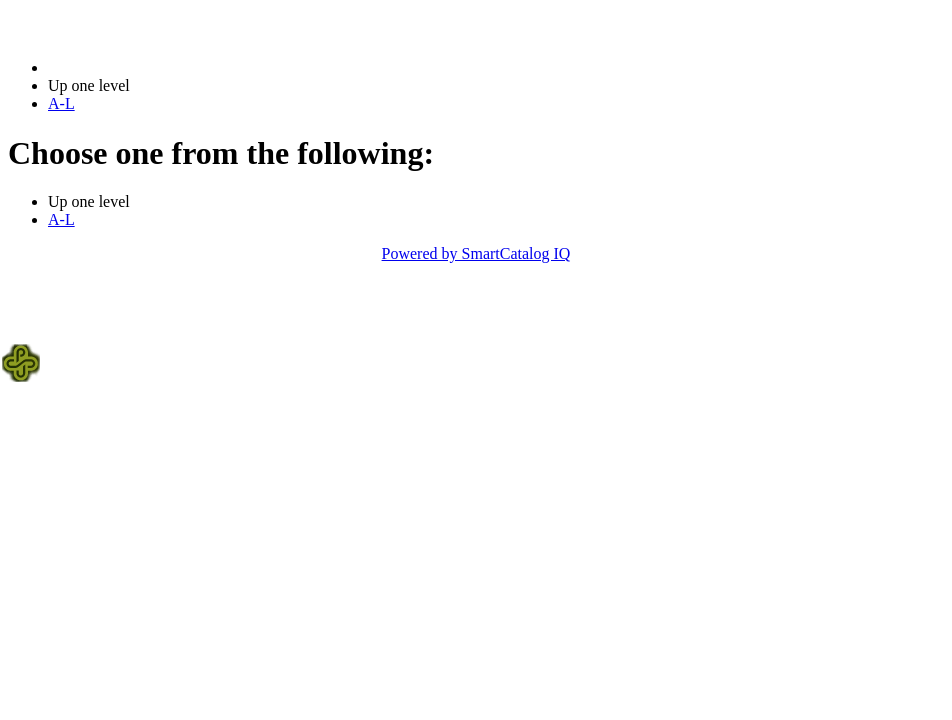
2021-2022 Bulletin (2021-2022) (152, 67)
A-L (61, 103)
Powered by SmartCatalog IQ (476, 253)
